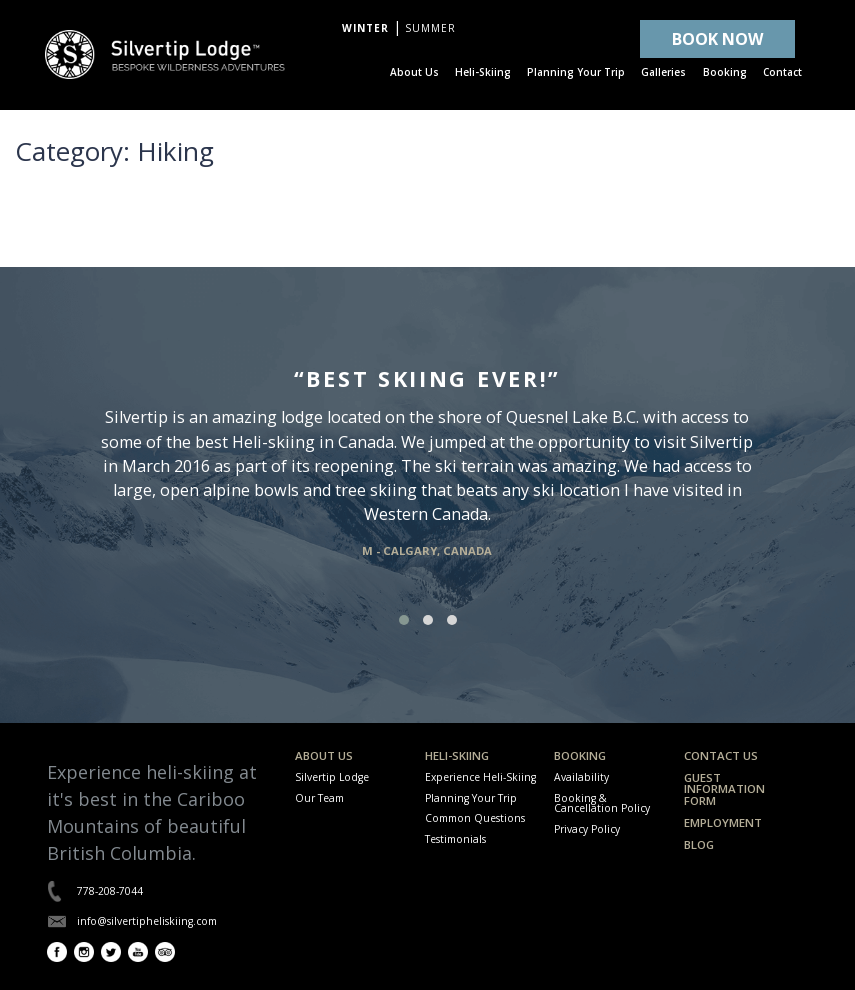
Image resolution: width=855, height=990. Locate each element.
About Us (324, 755)
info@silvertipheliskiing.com (147, 921)
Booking (580, 755)
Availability (581, 777)
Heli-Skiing (457, 755)
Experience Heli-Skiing (480, 777)
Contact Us (721, 755)
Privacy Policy (587, 829)
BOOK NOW (717, 39)
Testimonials (455, 839)
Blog (699, 844)
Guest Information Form (724, 789)
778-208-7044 (110, 891)
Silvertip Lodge (332, 777)
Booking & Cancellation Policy (602, 803)
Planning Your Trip (471, 798)
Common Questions (475, 818)
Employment (723, 822)
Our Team (319, 798)
